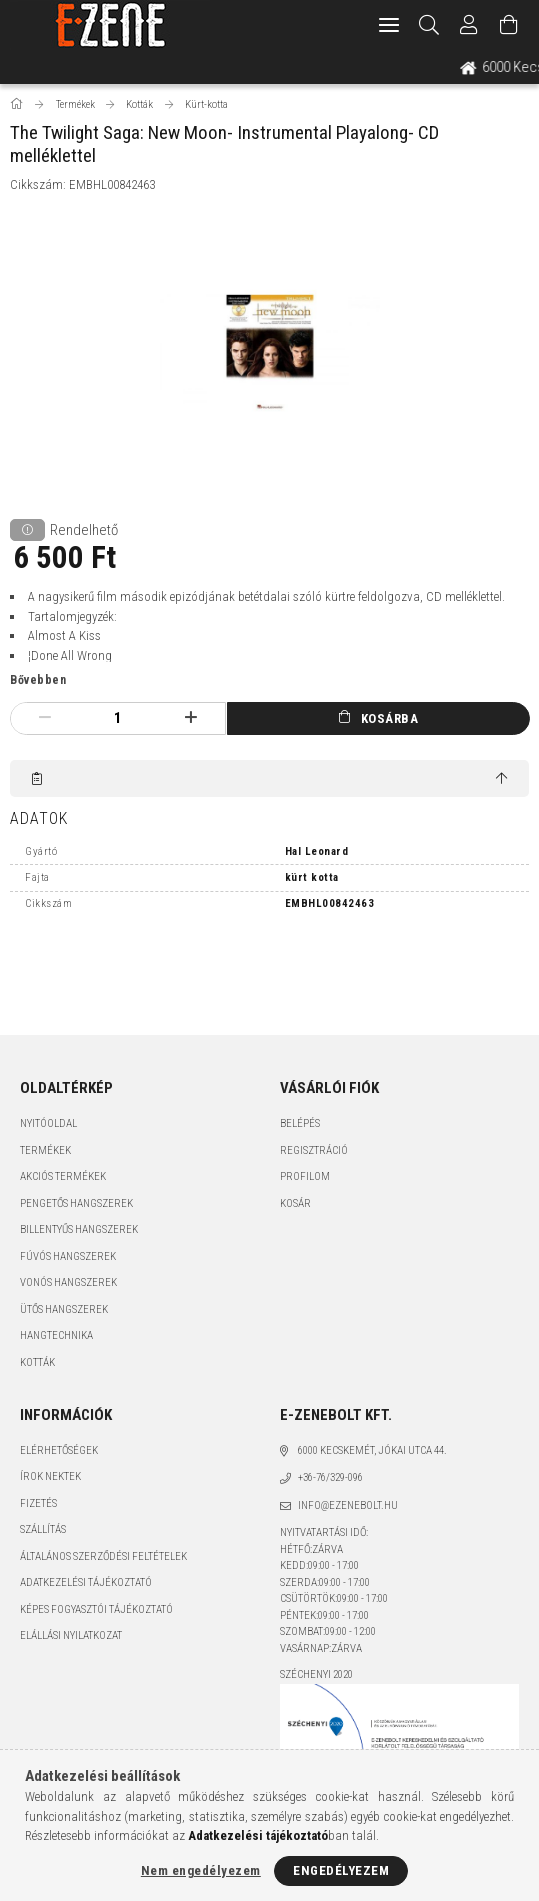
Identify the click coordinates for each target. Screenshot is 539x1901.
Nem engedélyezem (201, 1870)
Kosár (295, 1203)
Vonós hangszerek (68, 1282)
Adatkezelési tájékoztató (86, 1582)
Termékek (45, 1150)
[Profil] (469, 25)
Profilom (305, 1176)
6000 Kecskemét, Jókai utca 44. (372, 1450)
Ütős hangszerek (64, 1309)
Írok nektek (50, 1476)
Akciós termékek (63, 1176)
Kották (37, 1362)
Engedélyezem (341, 1870)
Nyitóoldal (48, 1123)
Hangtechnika (56, 1335)
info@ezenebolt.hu (348, 1505)
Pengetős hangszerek (76, 1203)
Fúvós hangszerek (68, 1256)
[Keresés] (429, 25)
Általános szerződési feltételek (103, 1556)
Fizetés (38, 1503)
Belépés (300, 1123)
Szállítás (43, 1529)
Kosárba (390, 718)
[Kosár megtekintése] (509, 25)
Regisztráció (314, 1150)
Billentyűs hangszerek (79, 1229)
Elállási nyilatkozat (71, 1635)
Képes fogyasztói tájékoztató (96, 1609)
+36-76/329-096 (330, 1477)
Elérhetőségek (59, 1450)
